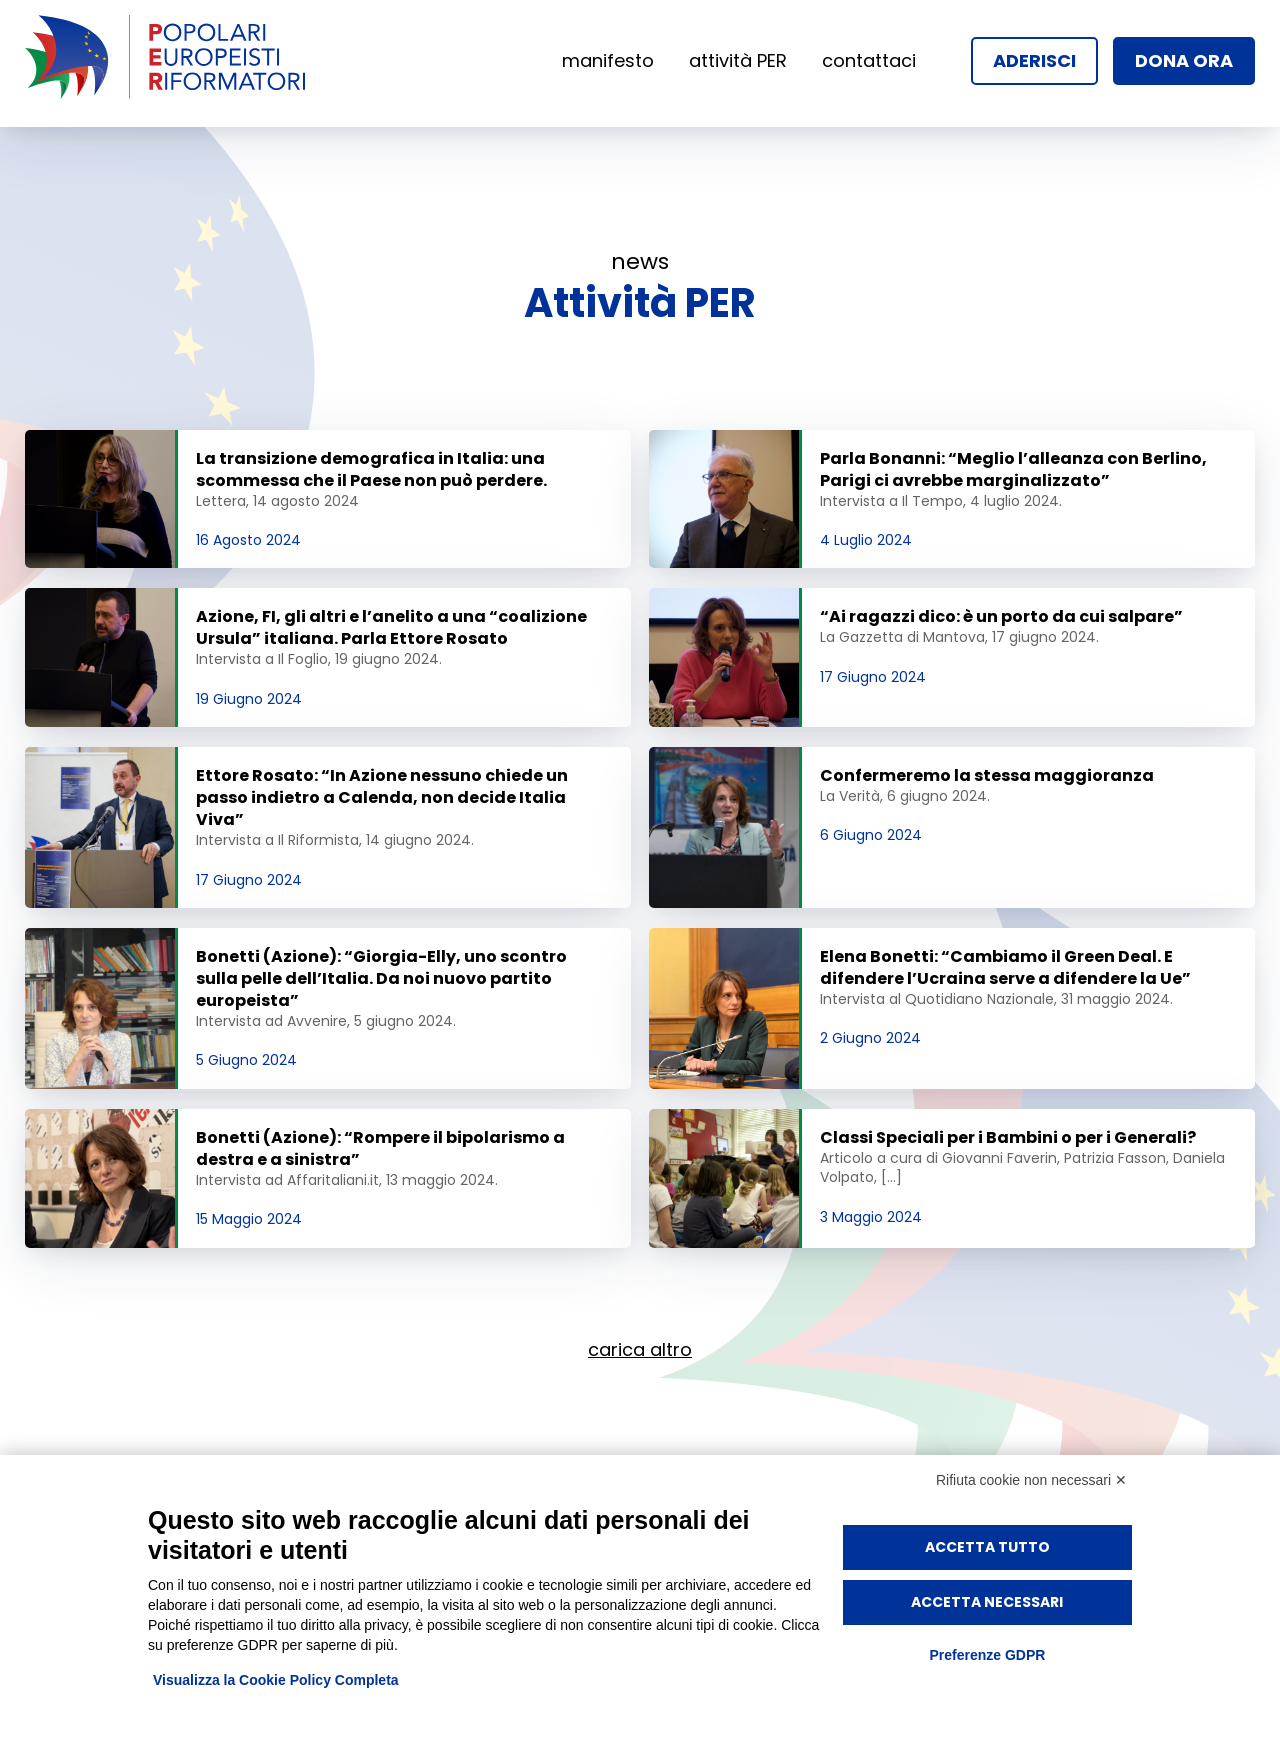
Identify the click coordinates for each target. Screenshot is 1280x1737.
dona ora (1184, 60)
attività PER (738, 60)
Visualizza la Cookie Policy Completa (276, 1680)
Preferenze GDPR (987, 1655)
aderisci (1034, 60)
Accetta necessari (987, 1602)
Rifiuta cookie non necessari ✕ (1031, 1480)
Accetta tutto (987, 1547)
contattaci (869, 60)
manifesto (608, 60)
